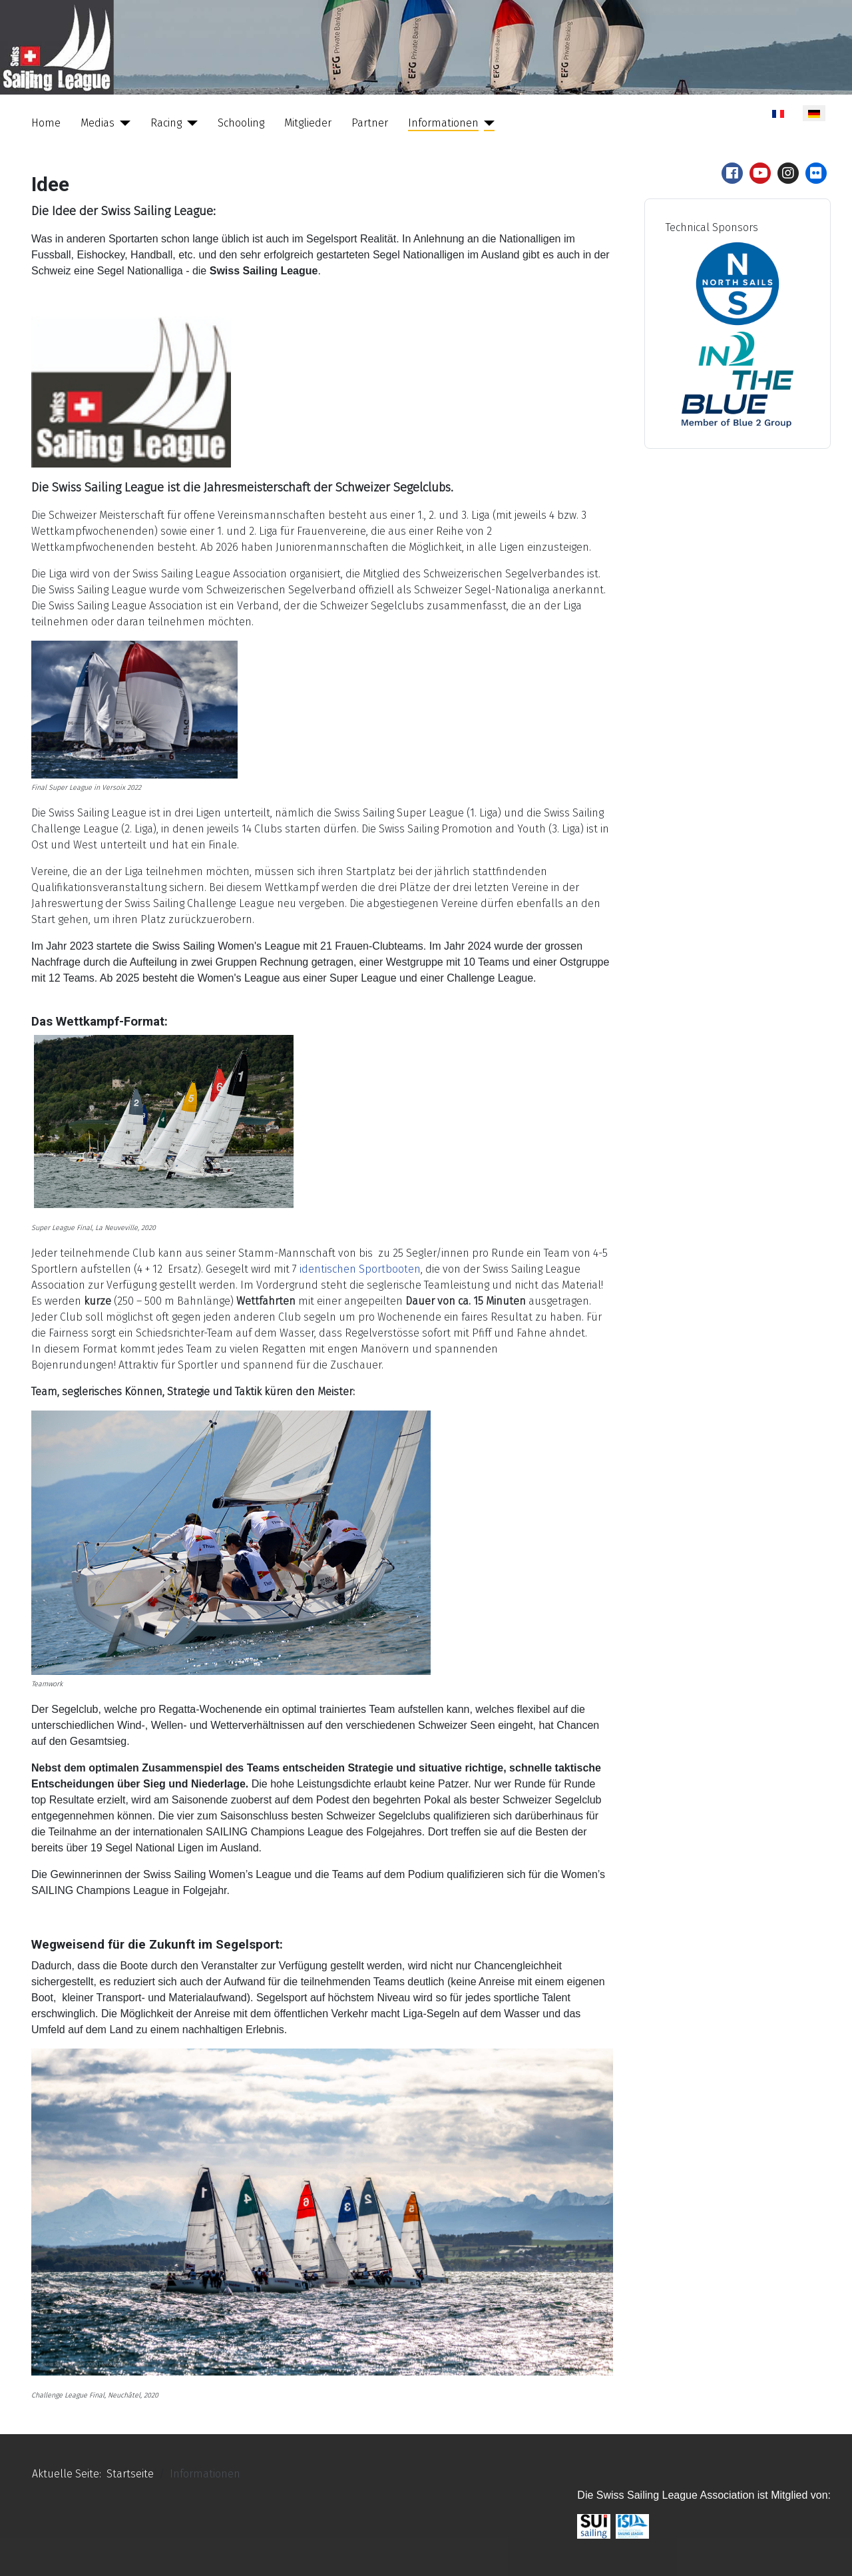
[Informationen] (487, 123)
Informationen (443, 123)
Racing (166, 123)
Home (46, 123)
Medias (97, 123)
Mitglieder (307, 123)
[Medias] (122, 123)
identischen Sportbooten (360, 1269)
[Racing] (190, 123)
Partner (369, 123)
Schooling (241, 123)
